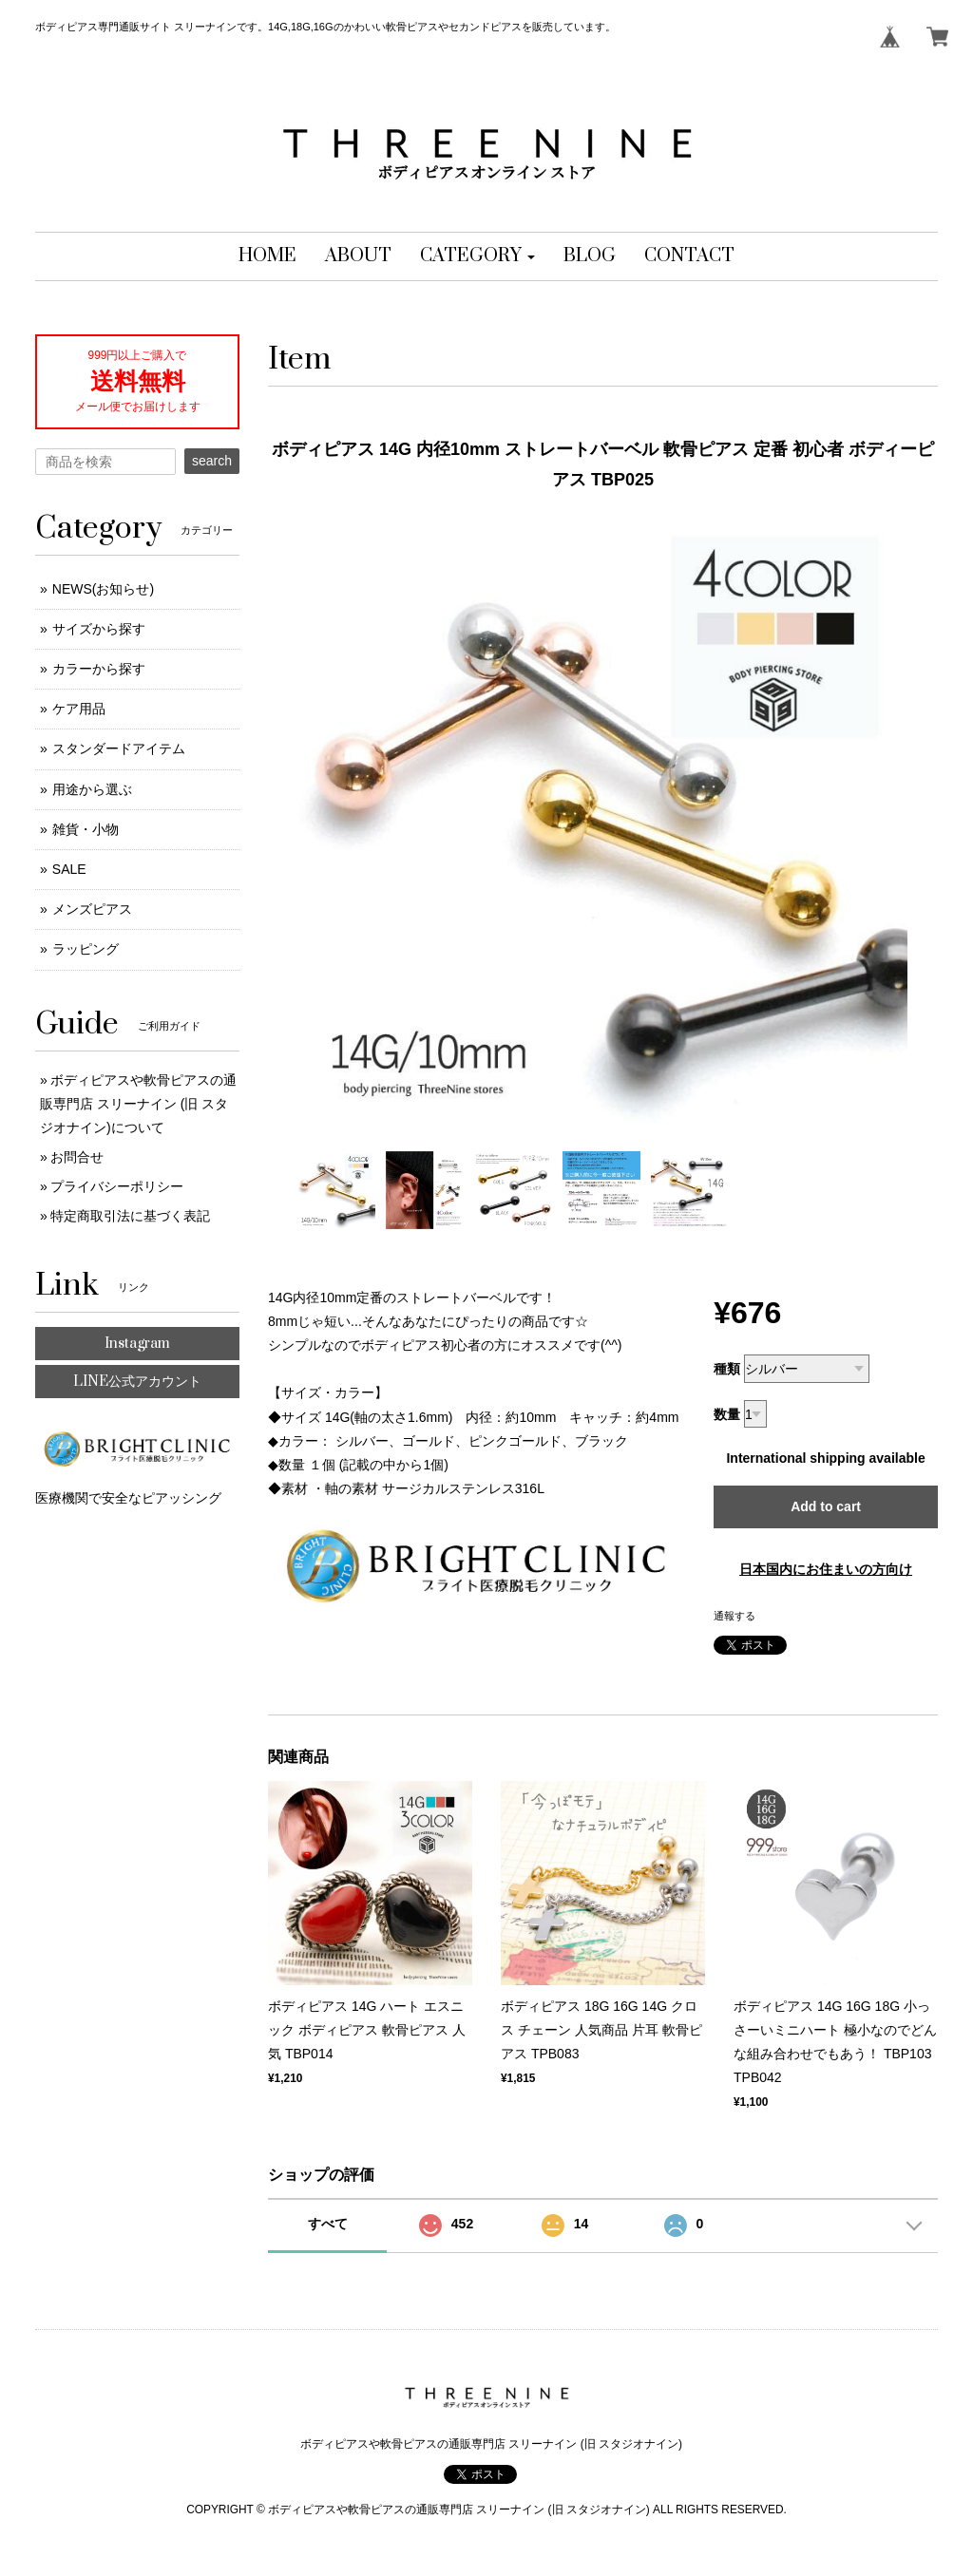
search (212, 460)
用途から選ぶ (92, 789)
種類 (727, 1368)
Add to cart (826, 1506)
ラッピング (85, 949)
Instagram (137, 1344)
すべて (328, 2223)
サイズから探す (98, 628)
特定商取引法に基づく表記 (130, 1215)
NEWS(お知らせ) (103, 589)
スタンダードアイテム (118, 748)
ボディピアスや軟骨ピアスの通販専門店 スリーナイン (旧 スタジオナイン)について (138, 1103)
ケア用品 (78, 708)
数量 (727, 1414)
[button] (477, 256)
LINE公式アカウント (137, 1382)
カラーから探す (98, 668)
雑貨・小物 (85, 829)
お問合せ (77, 1157)
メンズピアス (92, 909)
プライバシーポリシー (116, 1186)
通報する (734, 1615)
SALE (69, 869)
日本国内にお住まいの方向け (825, 1569)
